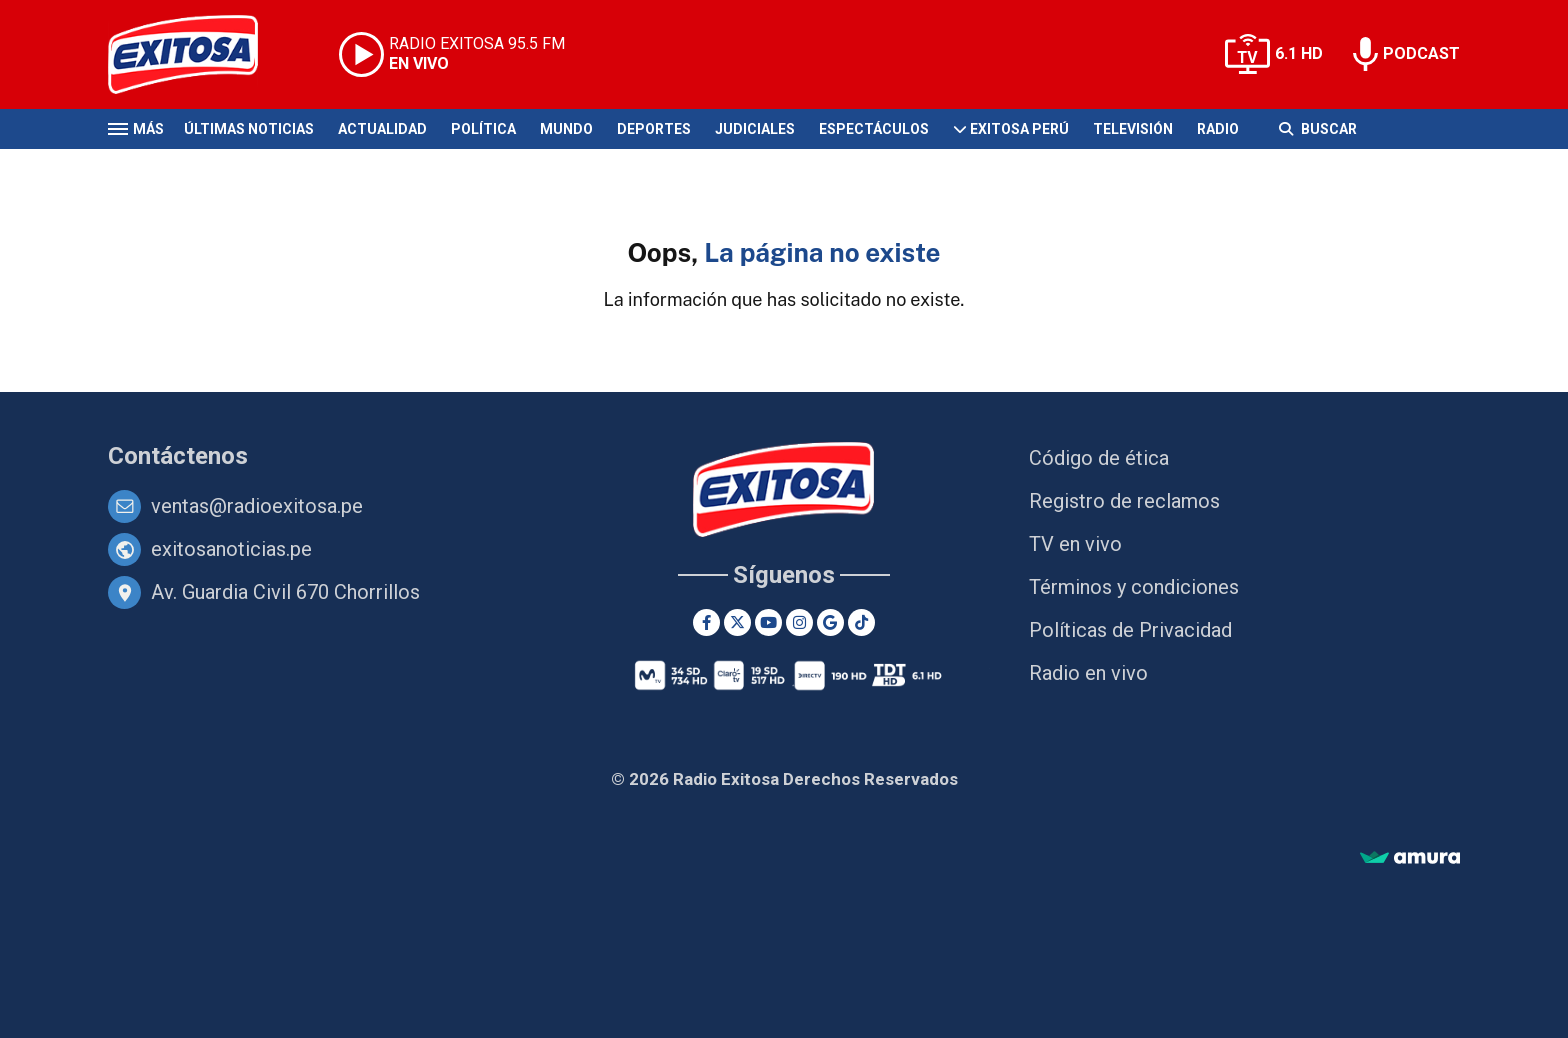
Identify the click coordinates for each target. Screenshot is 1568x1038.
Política (483, 129)
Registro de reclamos (1124, 501)
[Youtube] (768, 622)
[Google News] (830, 622)
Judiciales (755, 129)
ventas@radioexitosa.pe (257, 506)
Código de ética (1099, 458)
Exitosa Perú (1019, 129)
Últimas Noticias (249, 129)
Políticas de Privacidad (1130, 630)
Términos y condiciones (1134, 587)
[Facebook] (706, 622)
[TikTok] (861, 622)
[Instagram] (799, 622)
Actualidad (382, 129)
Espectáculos (874, 129)
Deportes (654, 129)
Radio (1218, 129)
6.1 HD (1299, 53)
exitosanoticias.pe (231, 549)
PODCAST (1421, 53)
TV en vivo (1075, 544)
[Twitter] (737, 622)
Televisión (1133, 129)
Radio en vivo (1088, 673)
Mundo (566, 129)
